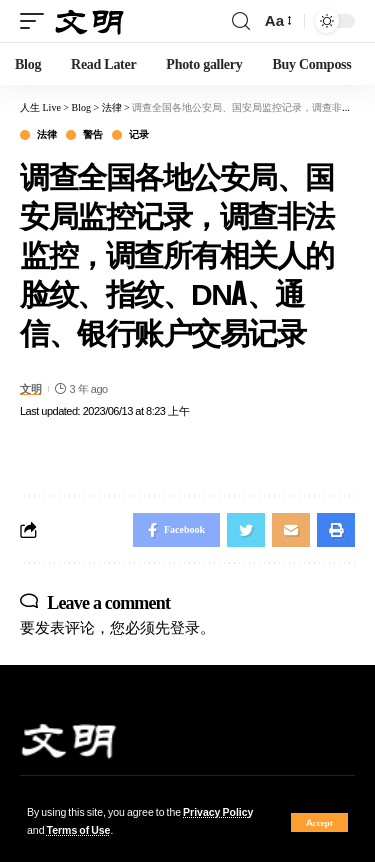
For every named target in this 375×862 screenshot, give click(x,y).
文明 (30, 389)
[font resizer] (277, 21)
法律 (46, 135)
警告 (92, 135)
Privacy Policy (218, 812)
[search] (241, 21)
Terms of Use (79, 830)
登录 (185, 627)
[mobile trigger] (37, 21)
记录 (138, 135)
